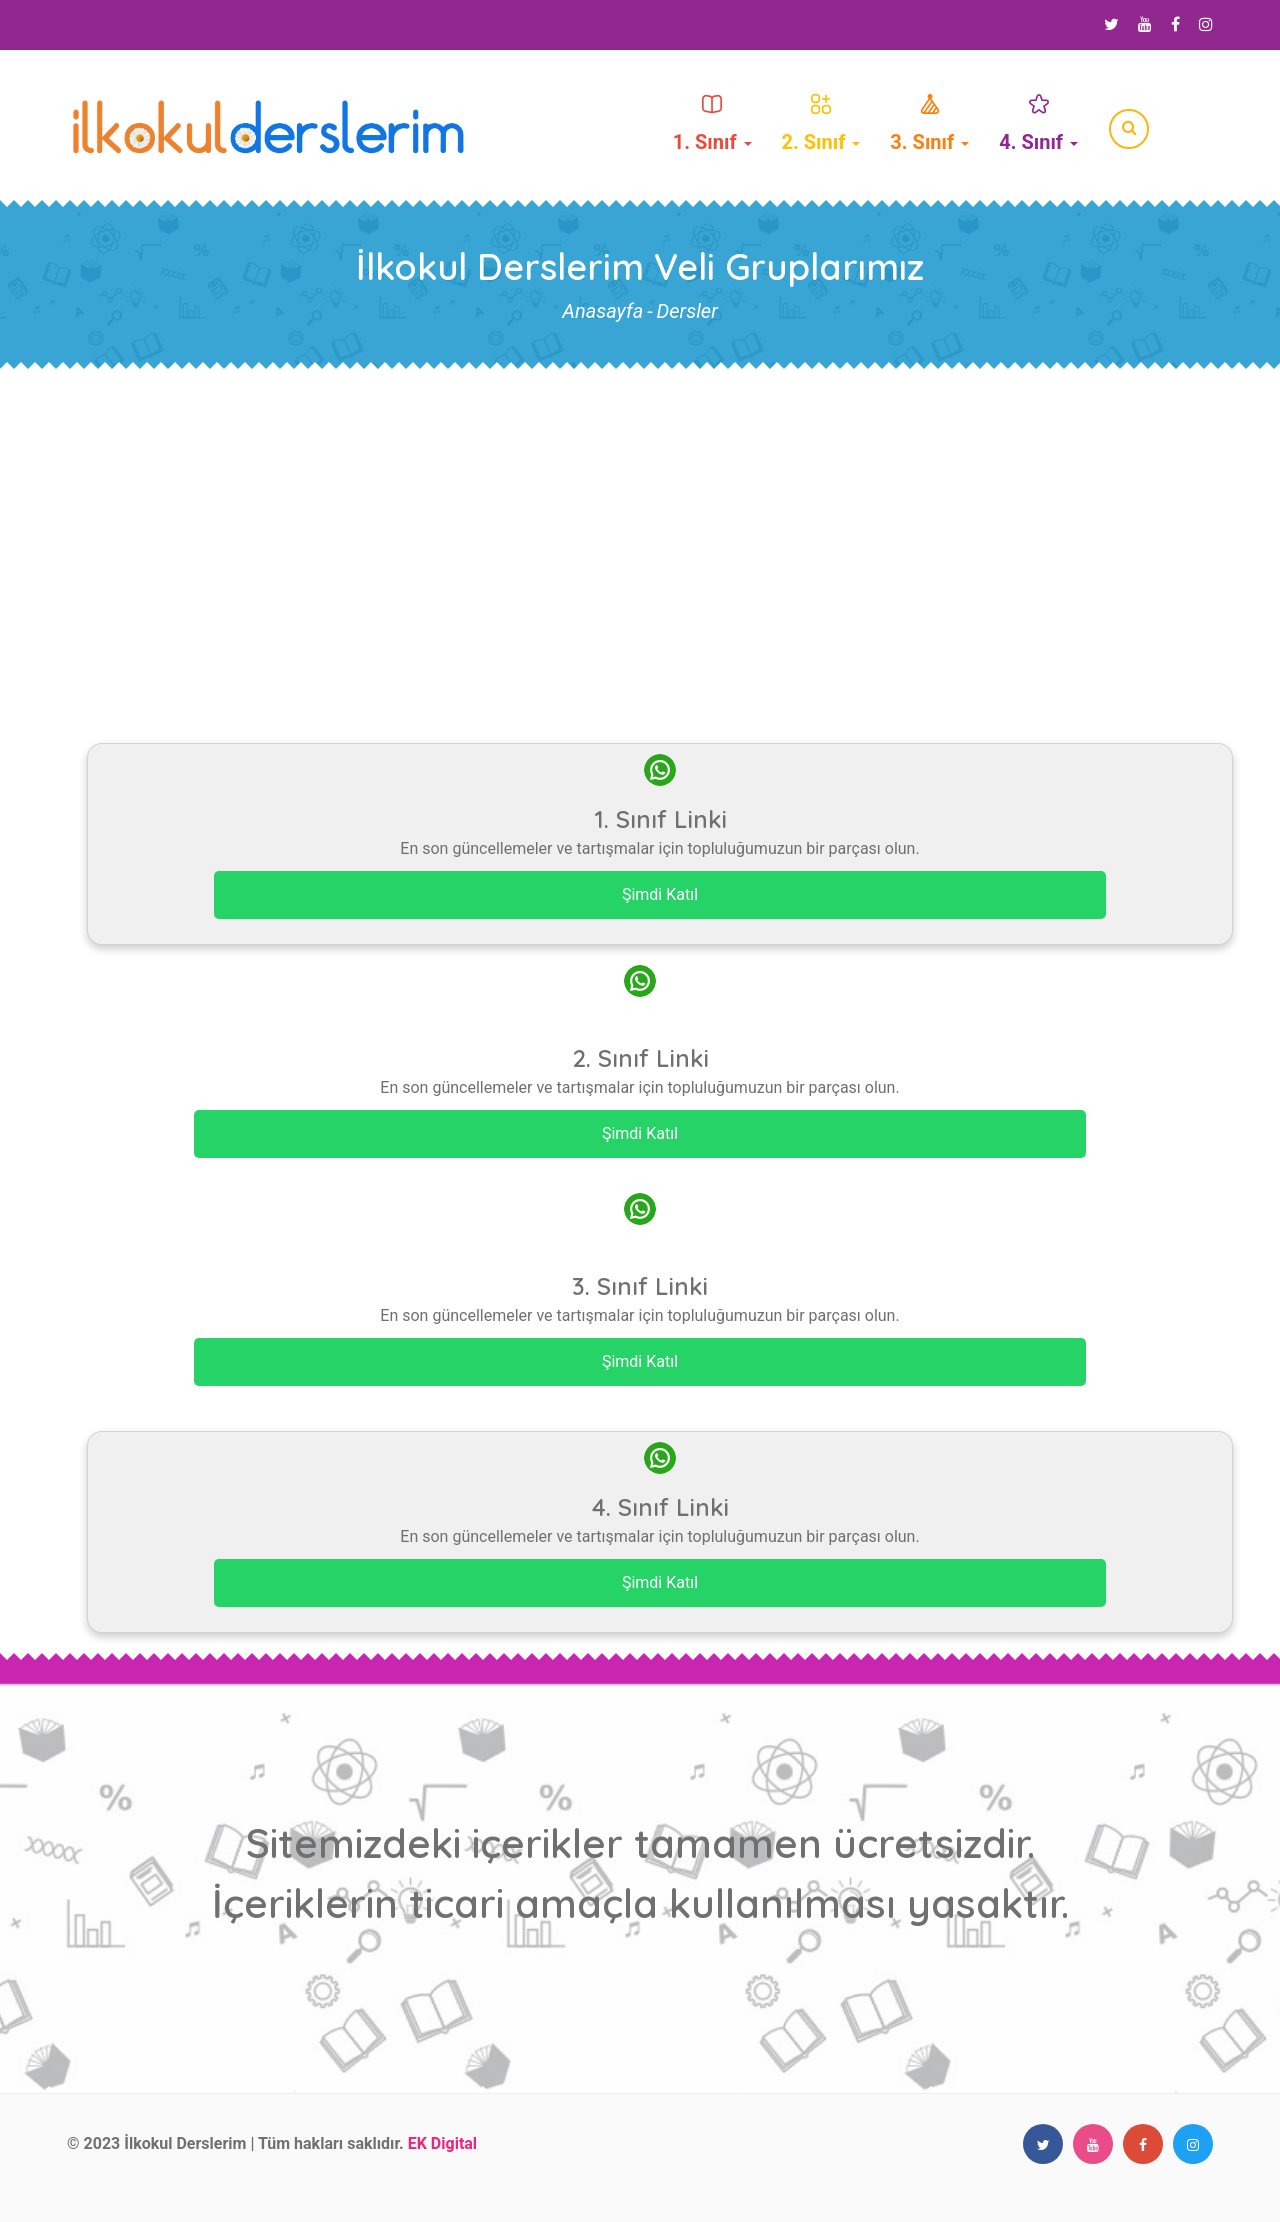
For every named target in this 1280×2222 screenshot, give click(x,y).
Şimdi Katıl (660, 894)
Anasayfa (602, 311)
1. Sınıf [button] (712, 124)
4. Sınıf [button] (1038, 124)
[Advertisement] (640, 521)
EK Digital (442, 2143)
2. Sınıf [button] (821, 124)
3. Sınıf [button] (929, 124)
